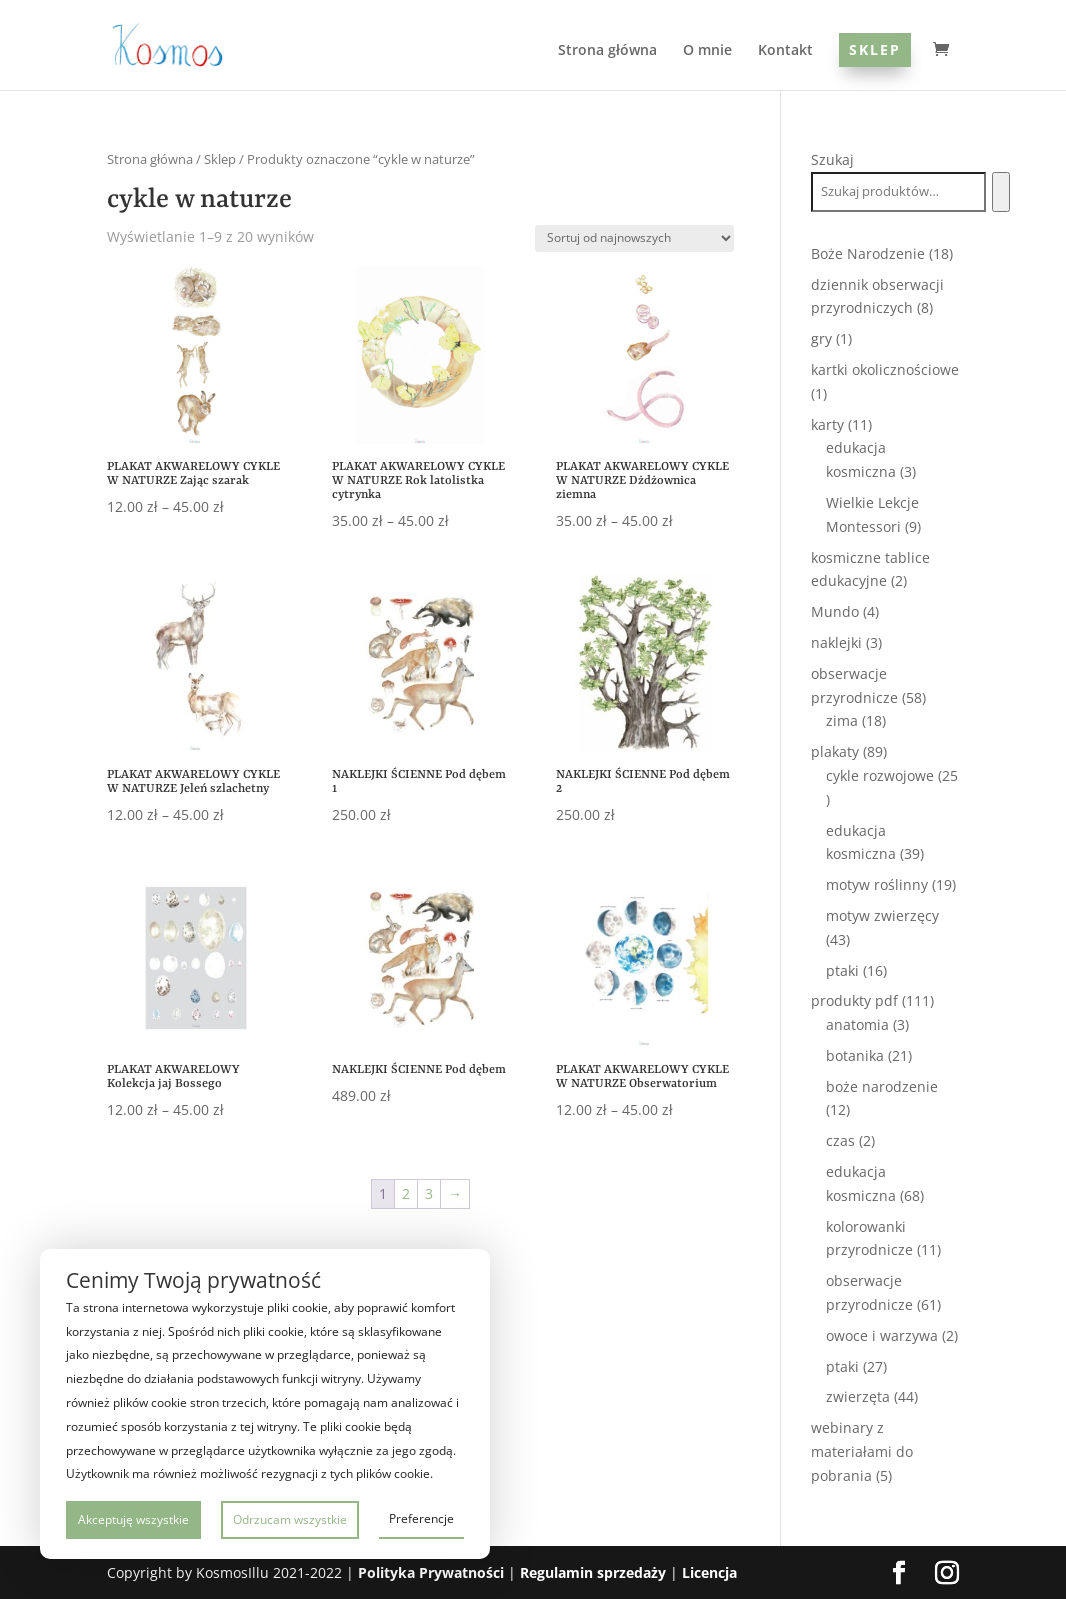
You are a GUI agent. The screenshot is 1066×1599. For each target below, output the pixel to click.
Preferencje (421, 1518)
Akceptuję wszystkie (133, 1519)
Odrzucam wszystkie (290, 1519)
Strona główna (607, 51)
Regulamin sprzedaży (593, 1572)
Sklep (875, 49)
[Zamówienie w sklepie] (634, 238)
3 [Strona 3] (429, 1193)
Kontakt (785, 51)
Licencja (709, 1572)
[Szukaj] (1000, 192)
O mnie (707, 51)
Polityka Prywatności (431, 1572)
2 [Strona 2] (406, 1193)
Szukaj (832, 159)
